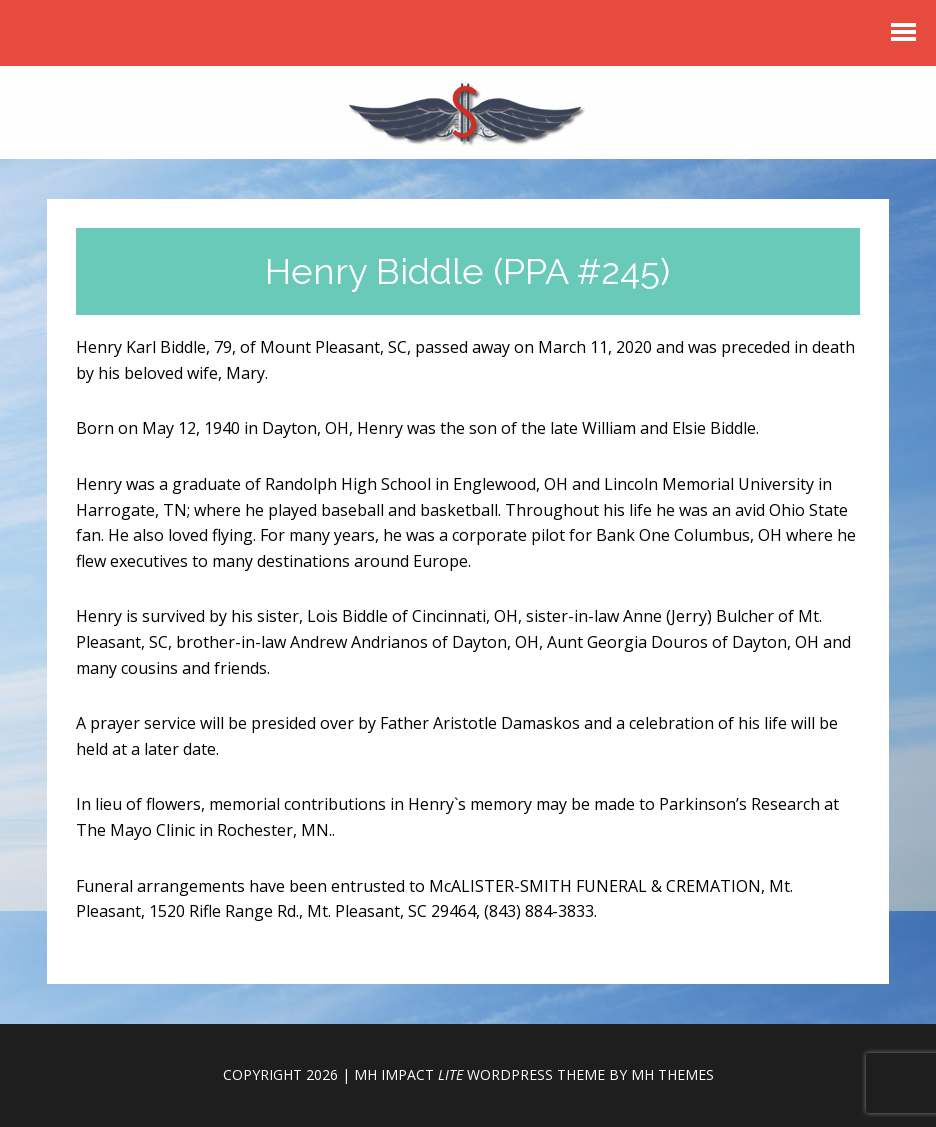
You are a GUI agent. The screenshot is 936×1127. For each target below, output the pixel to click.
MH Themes (672, 1074)
